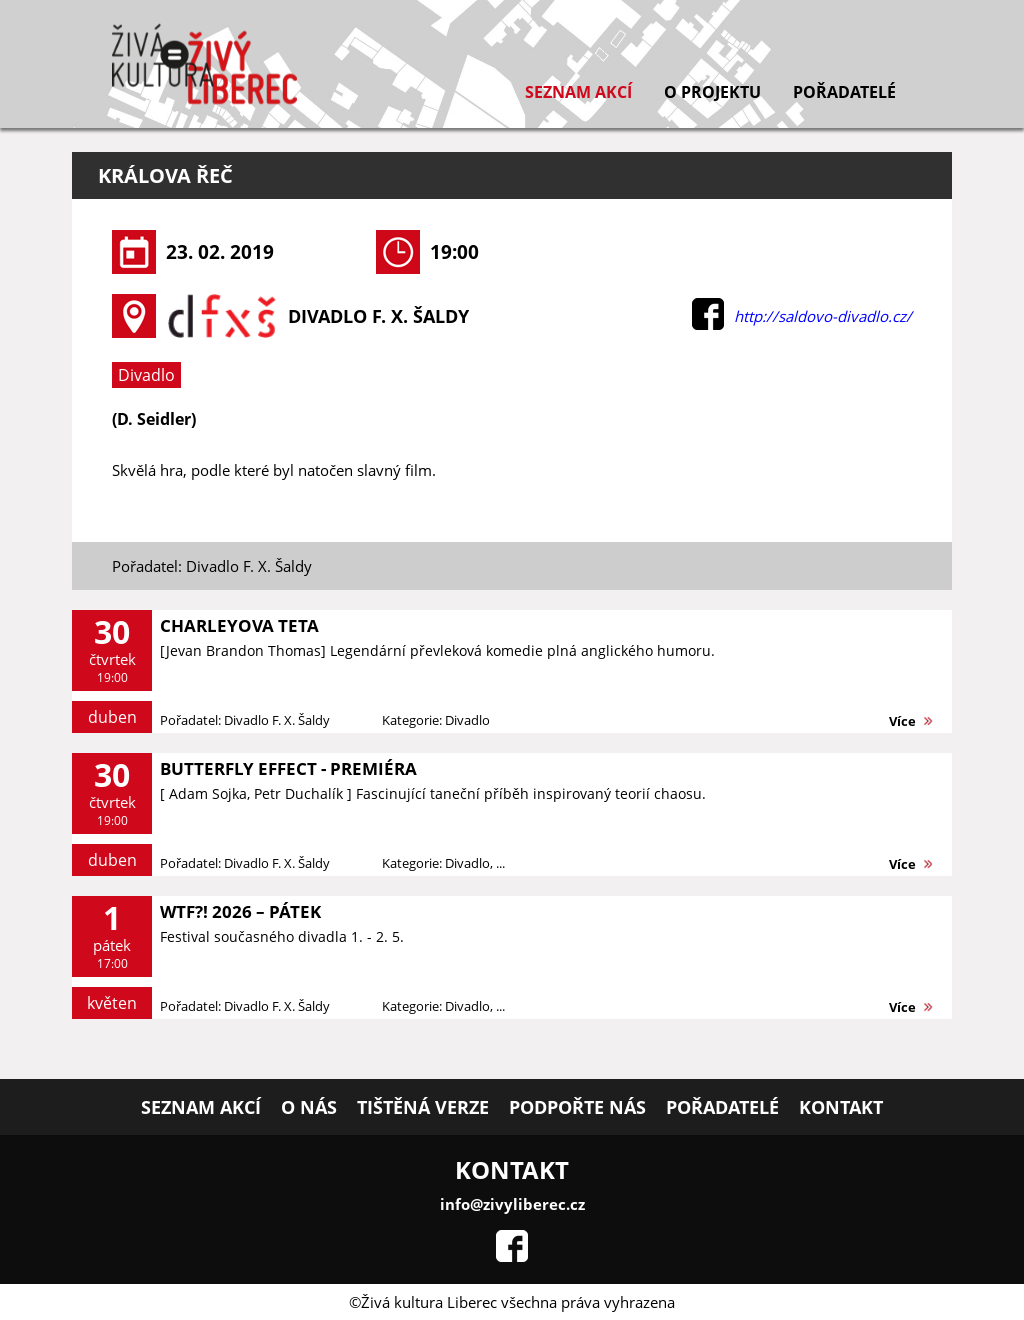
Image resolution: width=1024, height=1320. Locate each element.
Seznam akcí (578, 92)
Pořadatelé (844, 92)
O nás (309, 1107)
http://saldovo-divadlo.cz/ (823, 316)
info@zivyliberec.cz (512, 1204)
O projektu (712, 92)
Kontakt (841, 1107)
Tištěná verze (423, 1107)
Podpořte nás (577, 1107)
